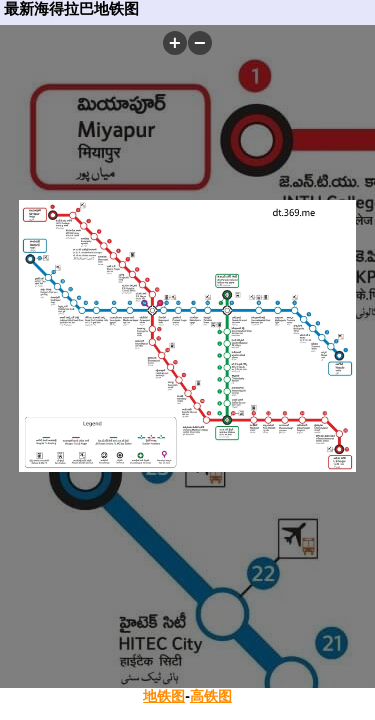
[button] (175, 43)
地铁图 (164, 696)
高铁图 (211, 696)
